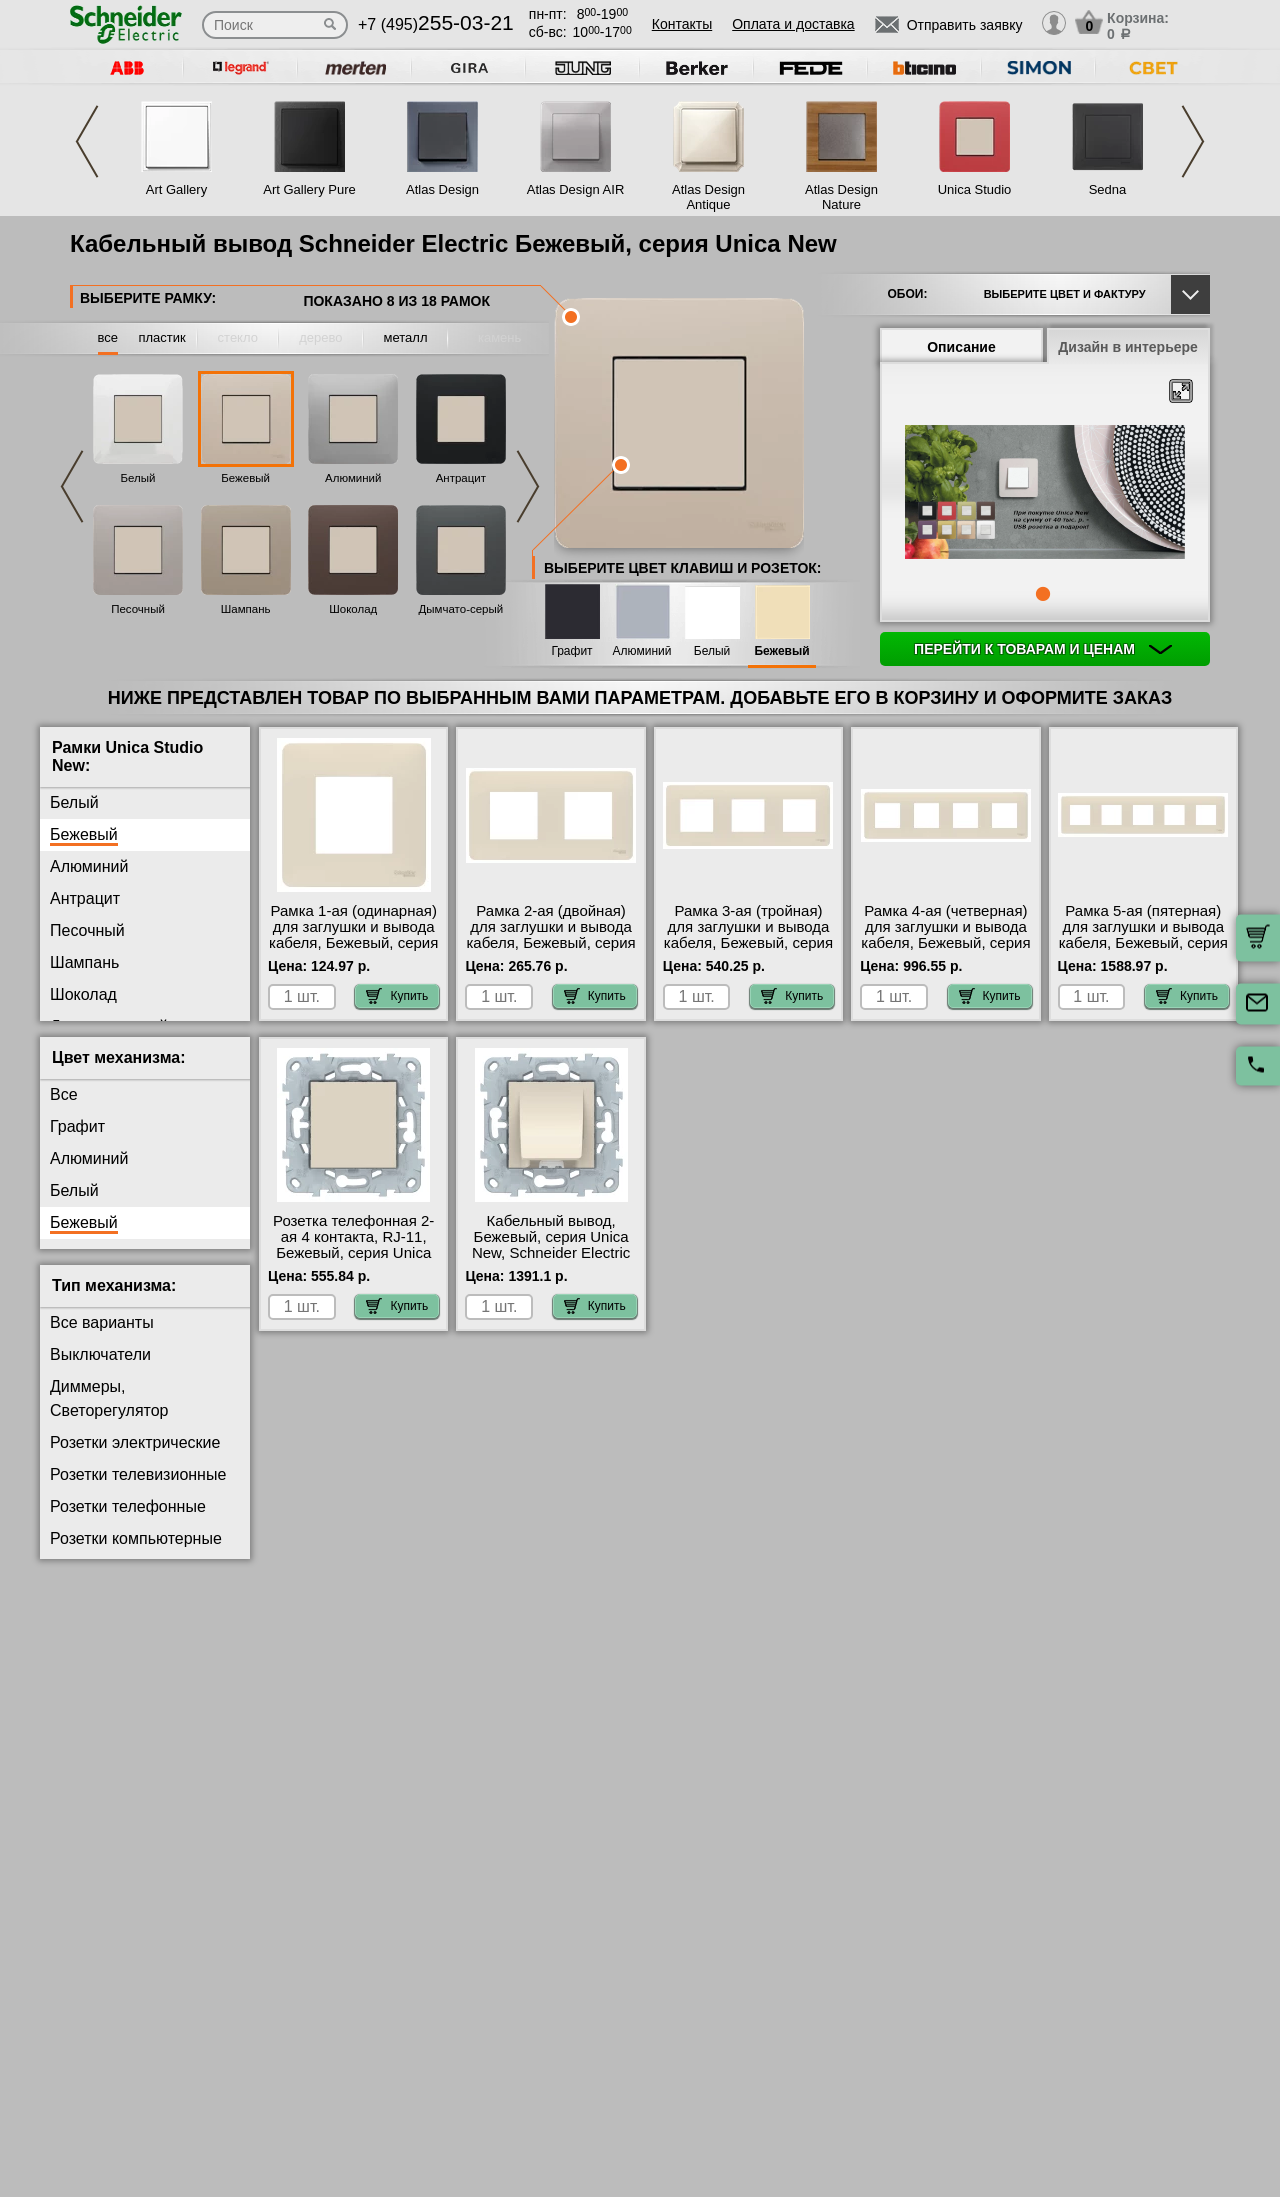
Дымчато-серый (461, 609)
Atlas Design (442, 189)
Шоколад (353, 609)
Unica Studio (975, 189)
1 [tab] (1043, 594)
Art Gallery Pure (309, 189)
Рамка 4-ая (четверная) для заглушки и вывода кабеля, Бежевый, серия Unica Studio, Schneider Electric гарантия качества (945, 951)
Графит (571, 651)
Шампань (246, 609)
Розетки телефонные (128, 1506)
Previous (87, 141)
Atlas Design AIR (576, 189)
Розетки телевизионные (138, 1474)
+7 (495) (436, 24)
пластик (161, 337)
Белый (138, 478)
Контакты (682, 24)
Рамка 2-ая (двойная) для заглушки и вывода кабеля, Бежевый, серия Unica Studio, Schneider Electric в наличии (550, 943)
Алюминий (353, 478)
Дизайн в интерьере (1128, 347)
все (108, 337)
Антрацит (461, 478)
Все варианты (102, 1322)
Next (1193, 141)
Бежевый (245, 478)
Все (64, 1094)
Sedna (1108, 189)
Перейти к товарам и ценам (1043, 649)
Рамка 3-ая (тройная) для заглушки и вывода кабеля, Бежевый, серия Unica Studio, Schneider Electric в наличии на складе (748, 951)
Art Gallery (176, 189)
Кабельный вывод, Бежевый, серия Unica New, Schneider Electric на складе (551, 1245)
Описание (961, 347)
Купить (397, 996)
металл (406, 337)
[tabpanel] (1045, 494)
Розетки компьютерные (136, 1538)
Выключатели (100, 1354)
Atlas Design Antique (708, 197)
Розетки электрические (135, 1442)
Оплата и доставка (793, 24)
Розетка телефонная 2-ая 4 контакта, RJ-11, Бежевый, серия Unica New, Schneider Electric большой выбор (353, 1253)
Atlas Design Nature (841, 197)
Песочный (138, 609)
